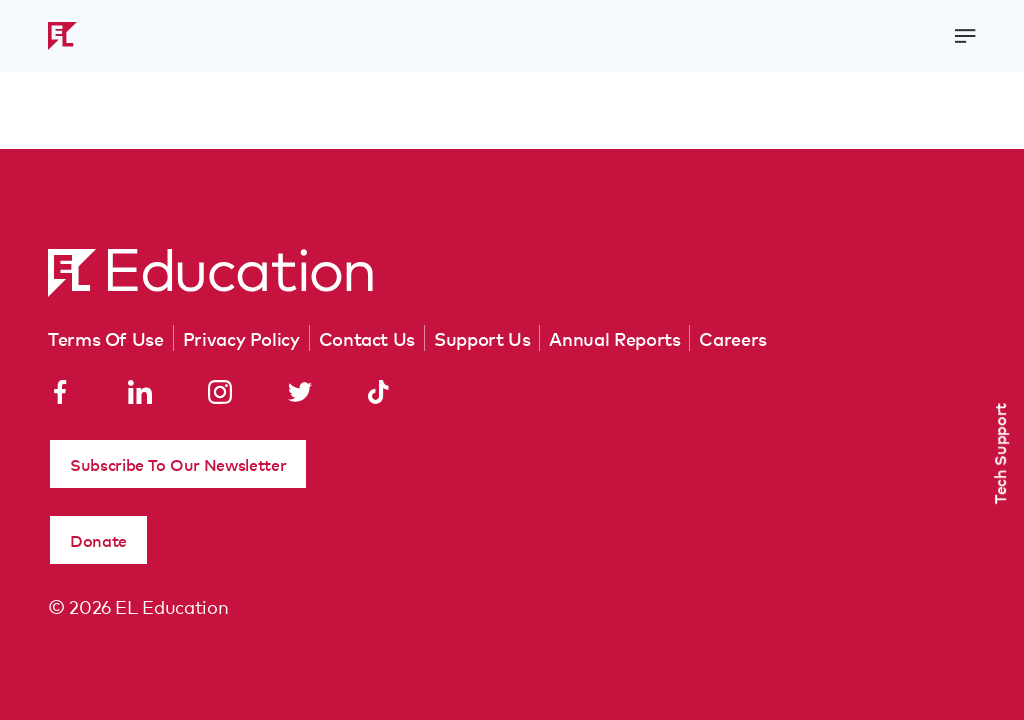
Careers (732, 338)
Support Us (482, 338)
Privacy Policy (241, 338)
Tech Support (999, 453)
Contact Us (367, 338)
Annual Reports (614, 338)
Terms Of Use (106, 338)
